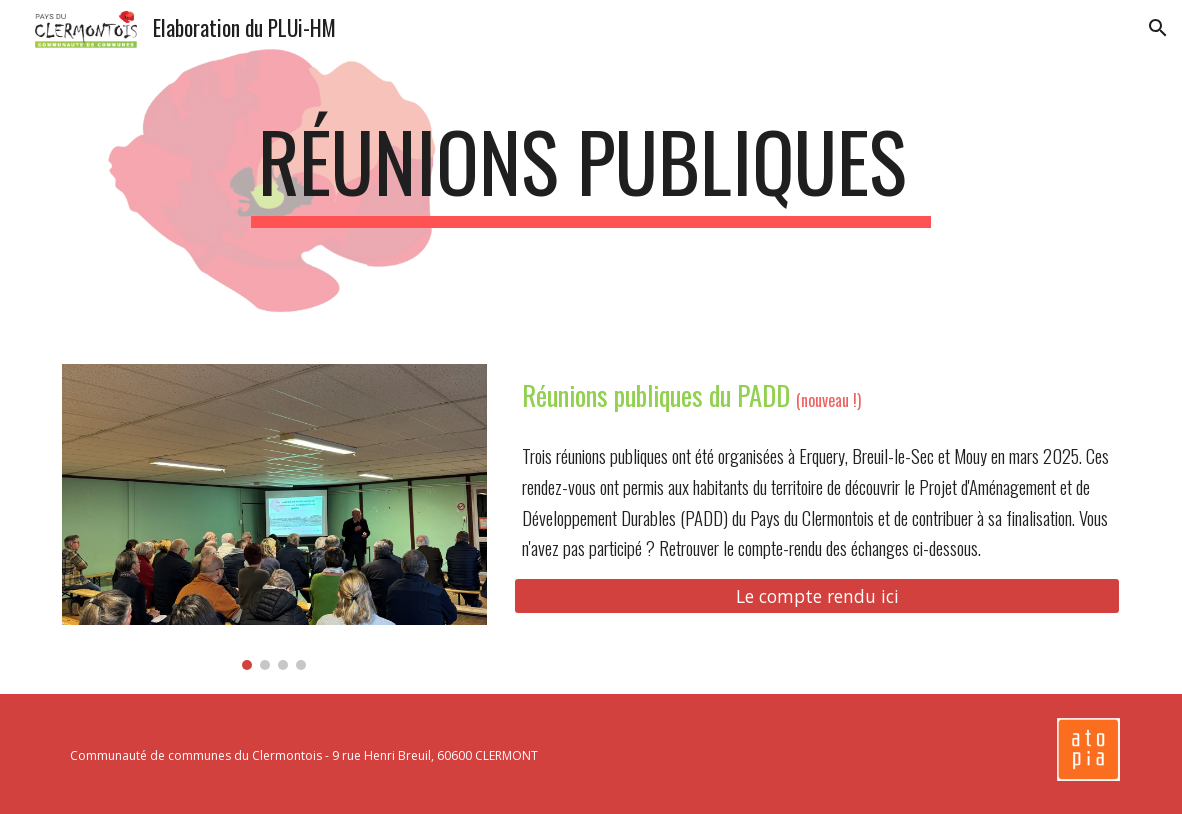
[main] (591, 170)
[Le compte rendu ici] (817, 596)
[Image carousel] (274, 517)
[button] (1158, 28)
